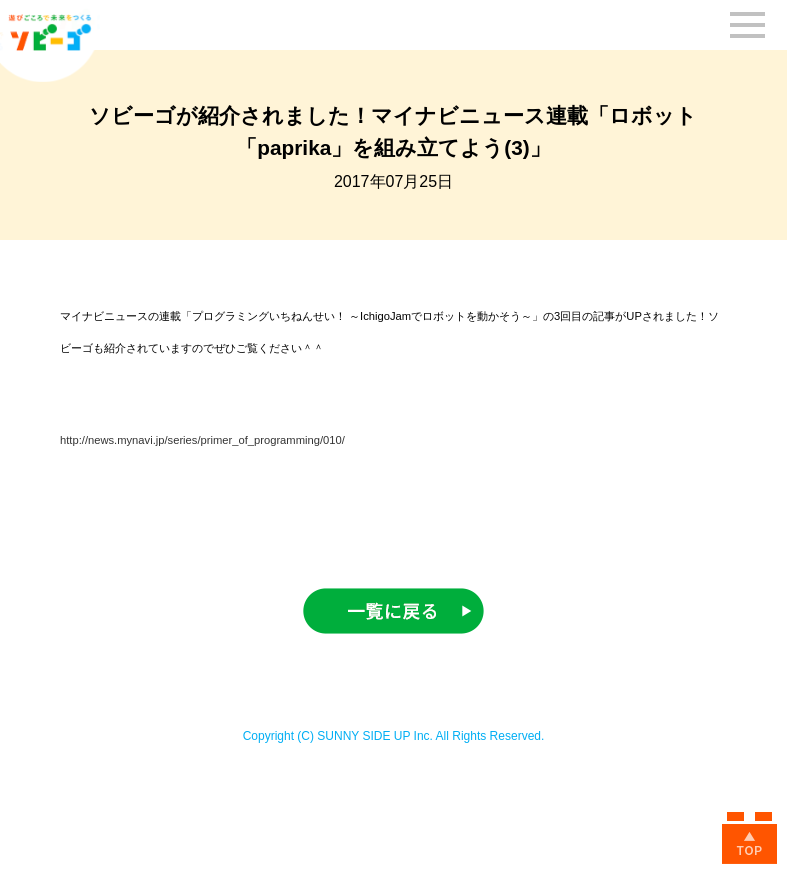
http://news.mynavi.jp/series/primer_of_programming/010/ (202, 440)
